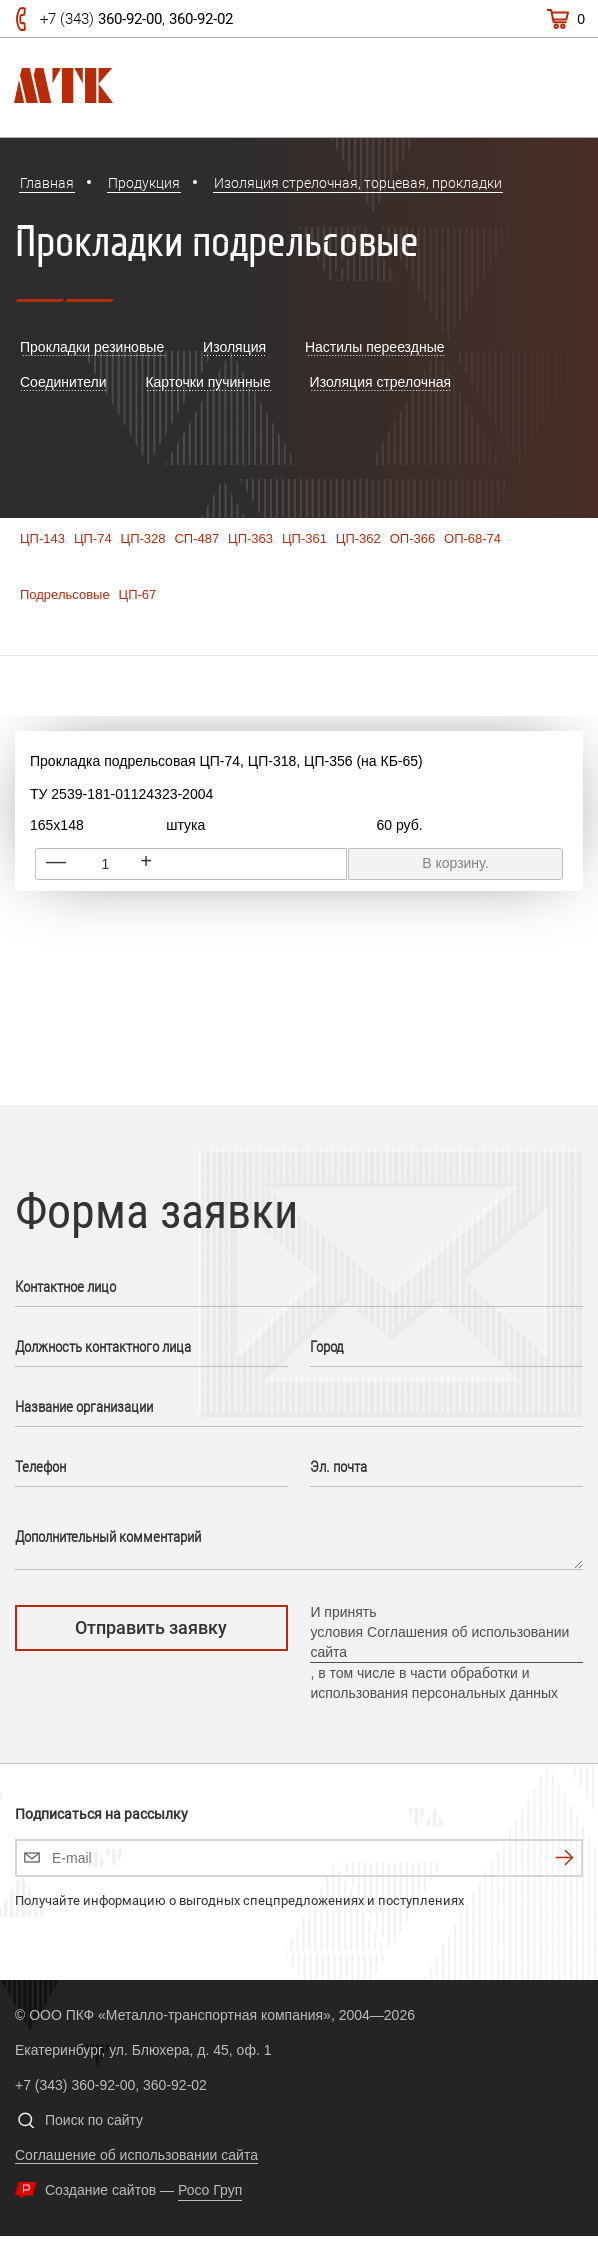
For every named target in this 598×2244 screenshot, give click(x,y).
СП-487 (196, 538)
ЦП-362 (358, 538)
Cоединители (63, 382)
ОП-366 (412, 538)
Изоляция (234, 347)
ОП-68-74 (472, 538)
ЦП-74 (93, 538)
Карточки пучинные (207, 382)
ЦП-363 (250, 538)
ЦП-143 (42, 538)
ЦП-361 (304, 538)
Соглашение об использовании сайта (136, 2155)
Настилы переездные (375, 347)
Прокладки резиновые (92, 347)
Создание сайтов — (143, 2190)
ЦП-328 (143, 538)
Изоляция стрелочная (381, 382)
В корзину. (455, 863)
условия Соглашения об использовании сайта (439, 1642)
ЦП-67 (138, 594)
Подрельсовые (65, 594)
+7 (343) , (136, 19)
